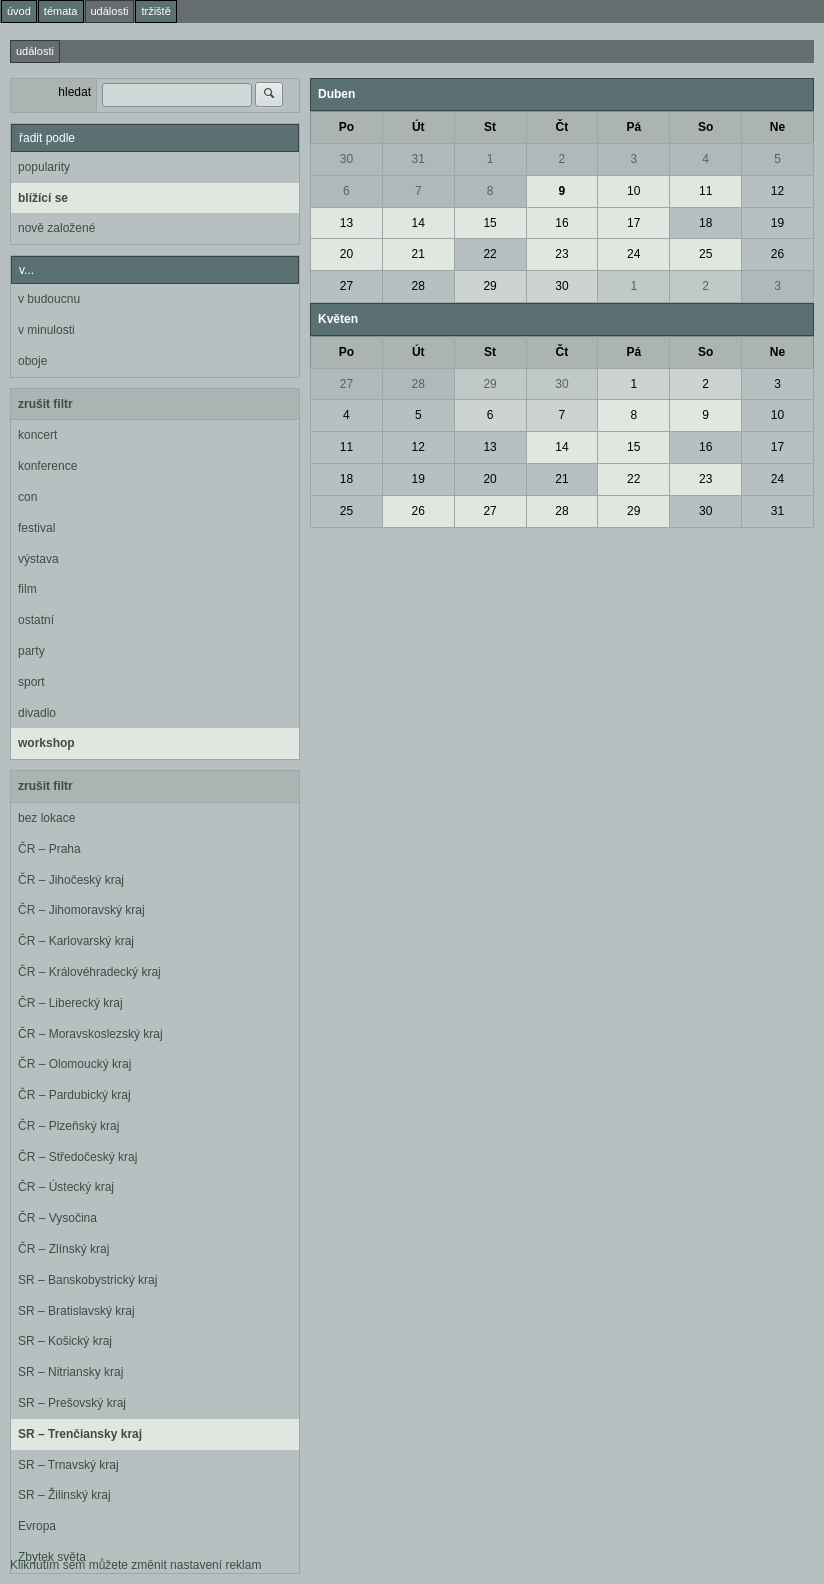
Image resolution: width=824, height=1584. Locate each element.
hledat (74, 92)
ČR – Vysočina (57, 1218)
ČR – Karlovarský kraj (76, 941)
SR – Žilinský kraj (64, 1495)
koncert (37, 435)
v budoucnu (49, 299)
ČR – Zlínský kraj (63, 1249)
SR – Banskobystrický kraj (87, 1280)
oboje (32, 361)
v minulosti (46, 330)
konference (47, 466)
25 (705, 254)
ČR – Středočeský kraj (77, 1157)
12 (777, 191)
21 (418, 254)
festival (36, 528)
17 (633, 223)
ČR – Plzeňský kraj (68, 1126)
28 (418, 286)
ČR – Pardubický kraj (74, 1095)
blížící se (43, 198)
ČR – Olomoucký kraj (74, 1064)
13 (346, 223)
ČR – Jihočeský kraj (71, 880)
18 (705, 223)
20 (346, 254)
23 (561, 254)
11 (705, 191)
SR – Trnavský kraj (68, 1465)
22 (489, 254)
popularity (44, 167)
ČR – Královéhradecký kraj (89, 972)
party (31, 651)
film (27, 589)
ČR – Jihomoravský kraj (81, 910)
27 (346, 286)
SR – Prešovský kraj (72, 1403)
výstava (38, 559)
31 (418, 159)
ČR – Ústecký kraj (66, 1187)
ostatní (36, 620)
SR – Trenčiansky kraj (80, 1434)
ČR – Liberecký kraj (70, 1003)
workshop (46, 743)
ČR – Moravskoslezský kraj (90, 1034)
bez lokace (46, 818)
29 (489, 286)
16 (561, 223)
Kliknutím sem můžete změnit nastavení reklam (135, 1565)
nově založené (56, 228)
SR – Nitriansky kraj (70, 1372)
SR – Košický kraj (65, 1341)
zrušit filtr (45, 404)
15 (489, 223)
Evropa (37, 1526)
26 (777, 254)
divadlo (37, 713)
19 (777, 223)
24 (633, 254)
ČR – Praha (49, 849)
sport (31, 682)
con (27, 497)
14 (418, 223)
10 (633, 191)
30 (346, 159)
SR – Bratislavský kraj (76, 1311)
